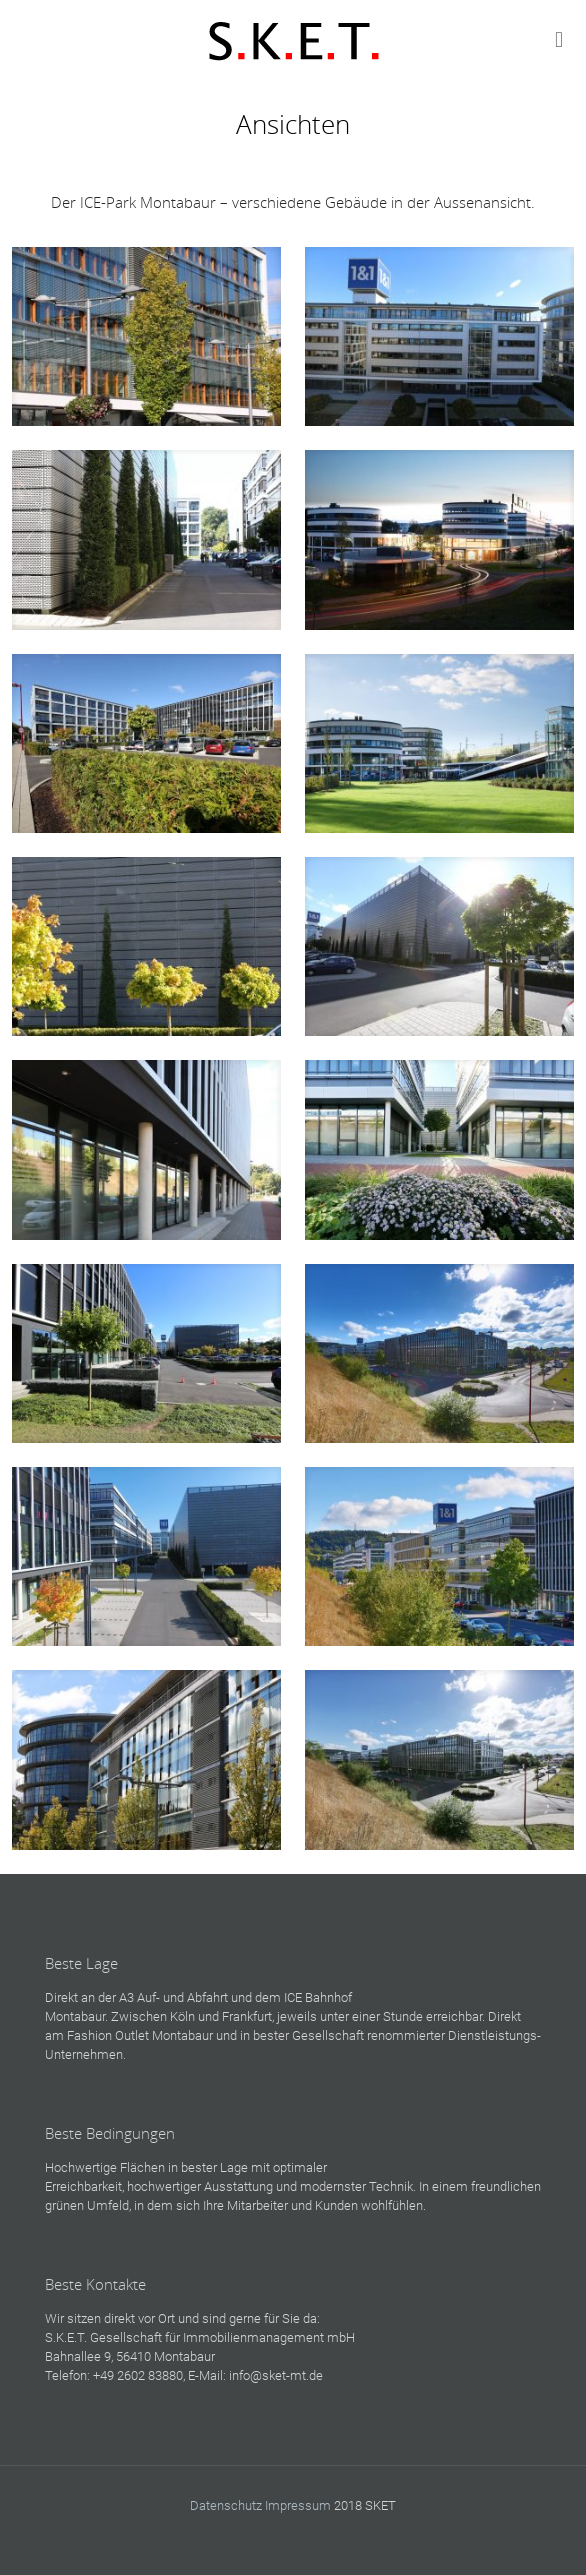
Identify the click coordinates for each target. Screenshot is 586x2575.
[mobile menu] (559, 40)
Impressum (298, 2505)
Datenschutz (226, 2505)
